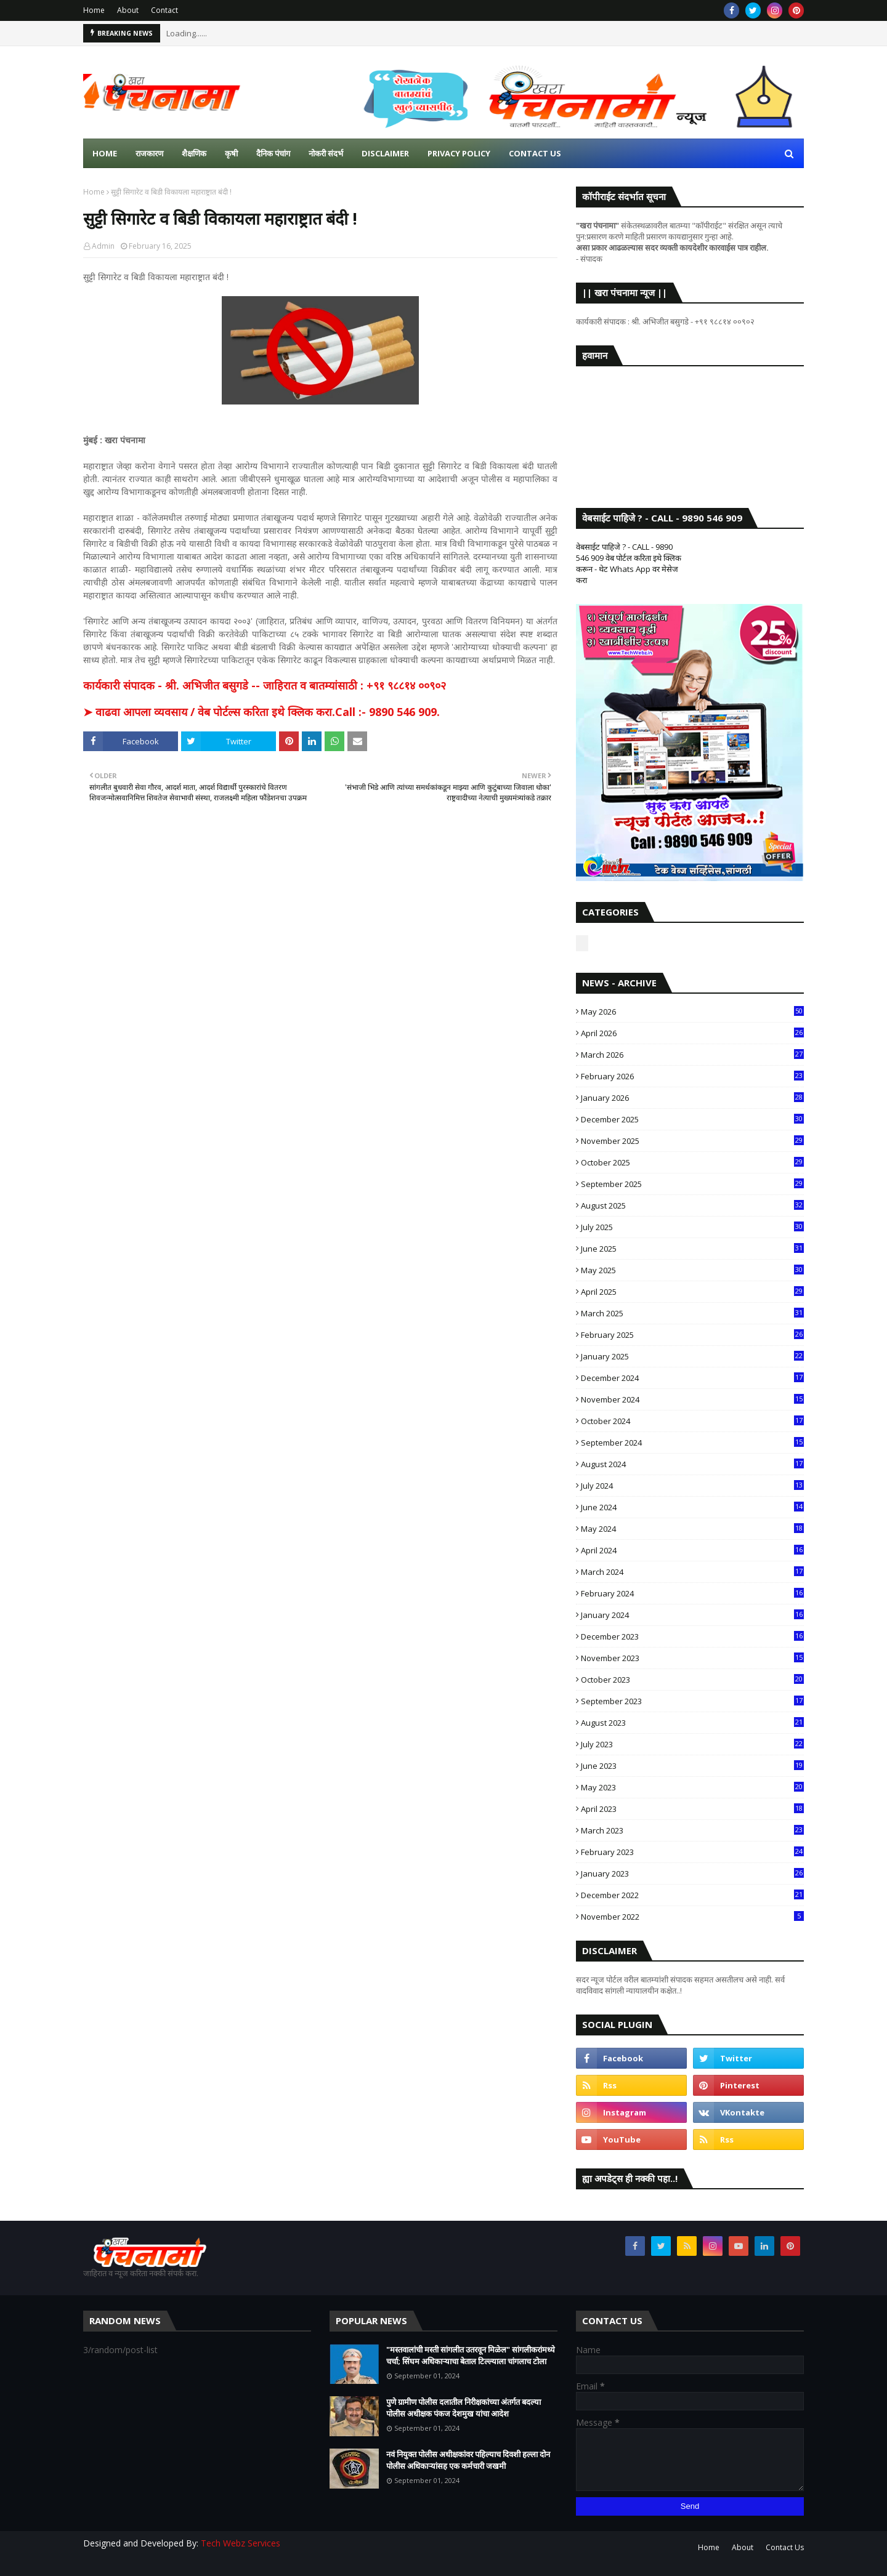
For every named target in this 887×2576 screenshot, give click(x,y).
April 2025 (692, 1291)
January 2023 (692, 1873)
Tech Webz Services (240, 2543)
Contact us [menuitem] (535, 153)
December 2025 (692, 1119)
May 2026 (692, 1011)
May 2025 (692, 1270)
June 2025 (692, 1248)
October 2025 (692, 1162)
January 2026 (692, 1097)
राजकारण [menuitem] (149, 153)
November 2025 (692, 1140)
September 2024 (692, 1442)
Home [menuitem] (104, 153)
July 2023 (692, 1744)
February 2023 (692, 1852)
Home (94, 10)
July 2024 (692, 1485)
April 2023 (692, 1808)
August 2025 (692, 1205)
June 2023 (692, 1765)
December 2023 (692, 1636)
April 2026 (692, 1033)
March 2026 (692, 1054)
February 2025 (692, 1334)
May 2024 (692, 1528)
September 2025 (692, 1183)
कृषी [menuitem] (231, 153)
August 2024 (692, 1464)
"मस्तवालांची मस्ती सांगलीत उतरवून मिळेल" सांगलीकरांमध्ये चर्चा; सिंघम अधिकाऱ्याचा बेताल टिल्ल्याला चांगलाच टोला (470, 2355)
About (128, 10)
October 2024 (692, 1421)
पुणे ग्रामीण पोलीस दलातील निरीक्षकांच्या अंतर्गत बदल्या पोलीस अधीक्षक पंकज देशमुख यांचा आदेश (463, 2408)
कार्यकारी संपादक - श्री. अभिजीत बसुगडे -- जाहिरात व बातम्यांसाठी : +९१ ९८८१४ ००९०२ (264, 685)
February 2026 (692, 1076)
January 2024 (692, 1614)
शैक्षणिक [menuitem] (194, 153)
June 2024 (692, 1507)
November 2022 (692, 1916)
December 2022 (692, 1895)
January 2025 (692, 1356)
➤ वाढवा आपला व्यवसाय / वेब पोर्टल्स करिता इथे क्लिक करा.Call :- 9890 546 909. (261, 711)
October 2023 (692, 1679)
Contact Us (785, 2547)
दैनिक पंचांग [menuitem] (273, 153)
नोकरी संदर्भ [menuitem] (326, 153)
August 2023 (692, 1722)
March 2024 (692, 1571)
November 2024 (692, 1399)
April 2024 (692, 1550)
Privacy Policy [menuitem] (458, 153)
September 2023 (692, 1701)
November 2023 (692, 1658)
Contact (164, 10)
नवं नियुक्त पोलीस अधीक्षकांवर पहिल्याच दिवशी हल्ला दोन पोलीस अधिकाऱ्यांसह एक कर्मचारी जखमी (468, 2460)
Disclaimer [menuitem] (385, 153)
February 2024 (692, 1593)
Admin (103, 246)
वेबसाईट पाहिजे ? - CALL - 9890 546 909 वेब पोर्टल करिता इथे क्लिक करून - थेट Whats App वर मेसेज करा (628, 563)
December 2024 (692, 1377)
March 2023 (692, 1830)
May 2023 (692, 1787)
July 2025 (692, 1227)
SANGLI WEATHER (690, 425)
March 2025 (692, 1313)
